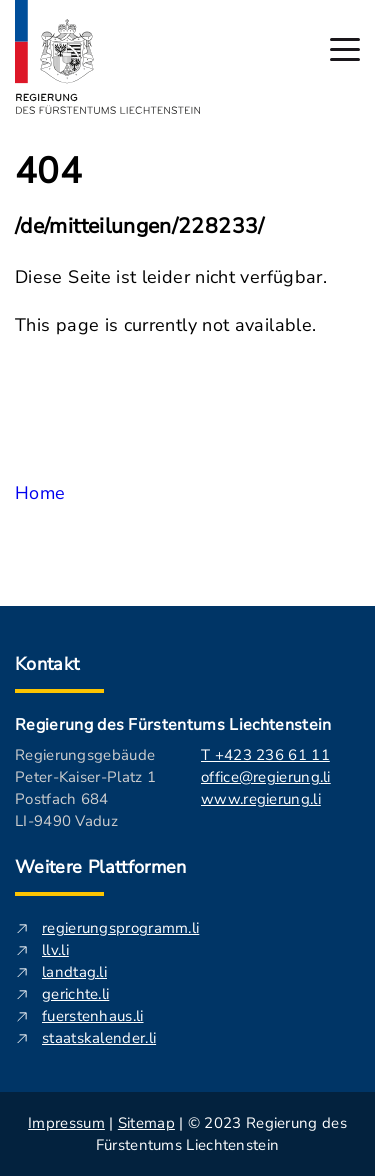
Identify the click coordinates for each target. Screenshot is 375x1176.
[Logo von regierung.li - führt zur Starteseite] (108, 57)
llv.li (55, 950)
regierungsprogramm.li (120, 928)
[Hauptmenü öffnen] (345, 49)
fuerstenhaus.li (93, 1016)
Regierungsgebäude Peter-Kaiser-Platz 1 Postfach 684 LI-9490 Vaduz (85, 788)
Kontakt (47, 664)
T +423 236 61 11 (265, 755)
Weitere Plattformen (101, 867)
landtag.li (74, 972)
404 (48, 172)
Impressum (66, 1123)
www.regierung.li (261, 799)
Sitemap (146, 1123)
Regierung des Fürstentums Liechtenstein (173, 725)
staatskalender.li (99, 1038)
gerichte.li (75, 994)
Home (40, 493)
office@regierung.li (266, 777)
